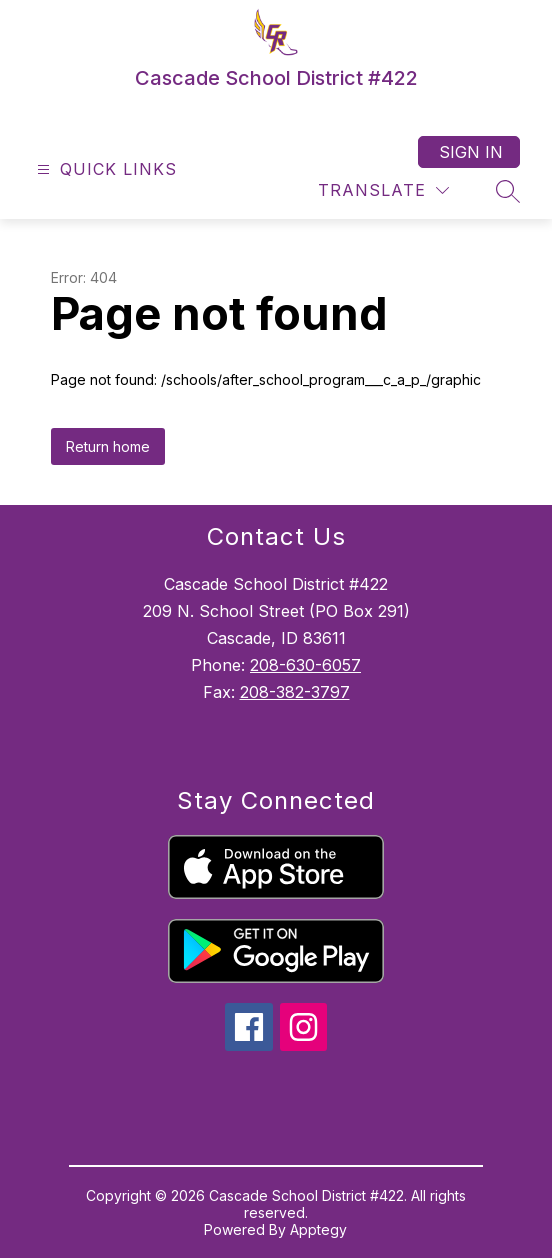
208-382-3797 (295, 692)
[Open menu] (104, 169)
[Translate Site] (383, 190)
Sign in (471, 152)
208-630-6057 (305, 665)
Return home (108, 446)
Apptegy (318, 1229)
